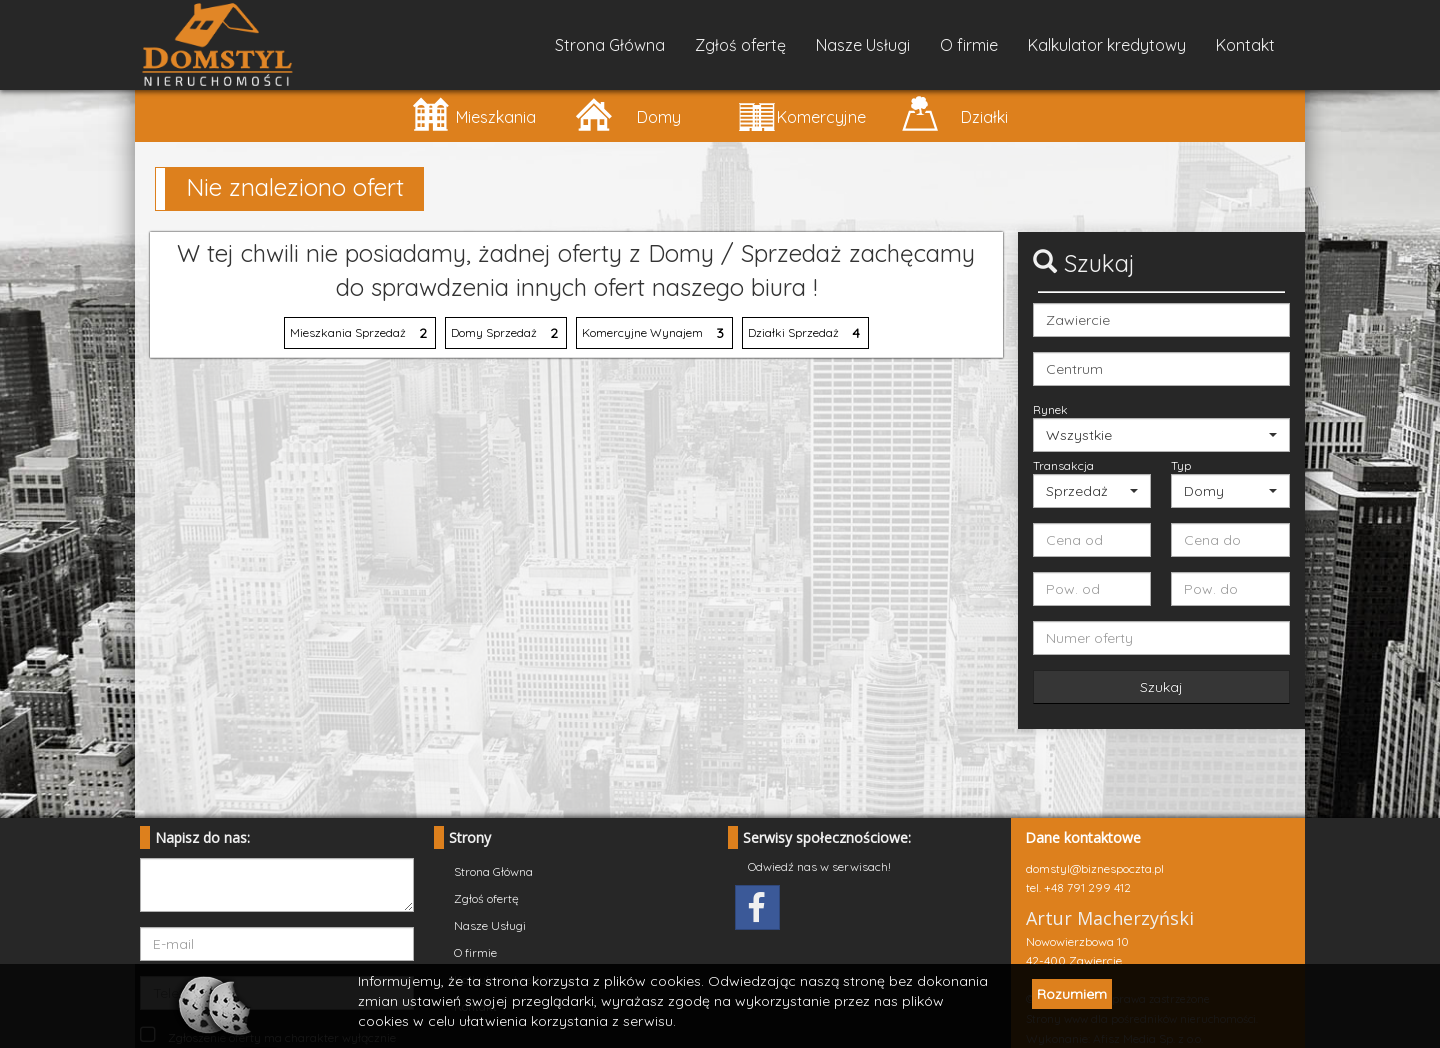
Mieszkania (473, 113)
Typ (1181, 465)
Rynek (1050, 409)
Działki (954, 113)
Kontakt (1245, 45)
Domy (627, 113)
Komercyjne (802, 113)
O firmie (969, 45)
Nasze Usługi (863, 45)
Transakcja (1063, 465)
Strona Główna (610, 45)
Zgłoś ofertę (740, 45)
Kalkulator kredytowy (1107, 45)
